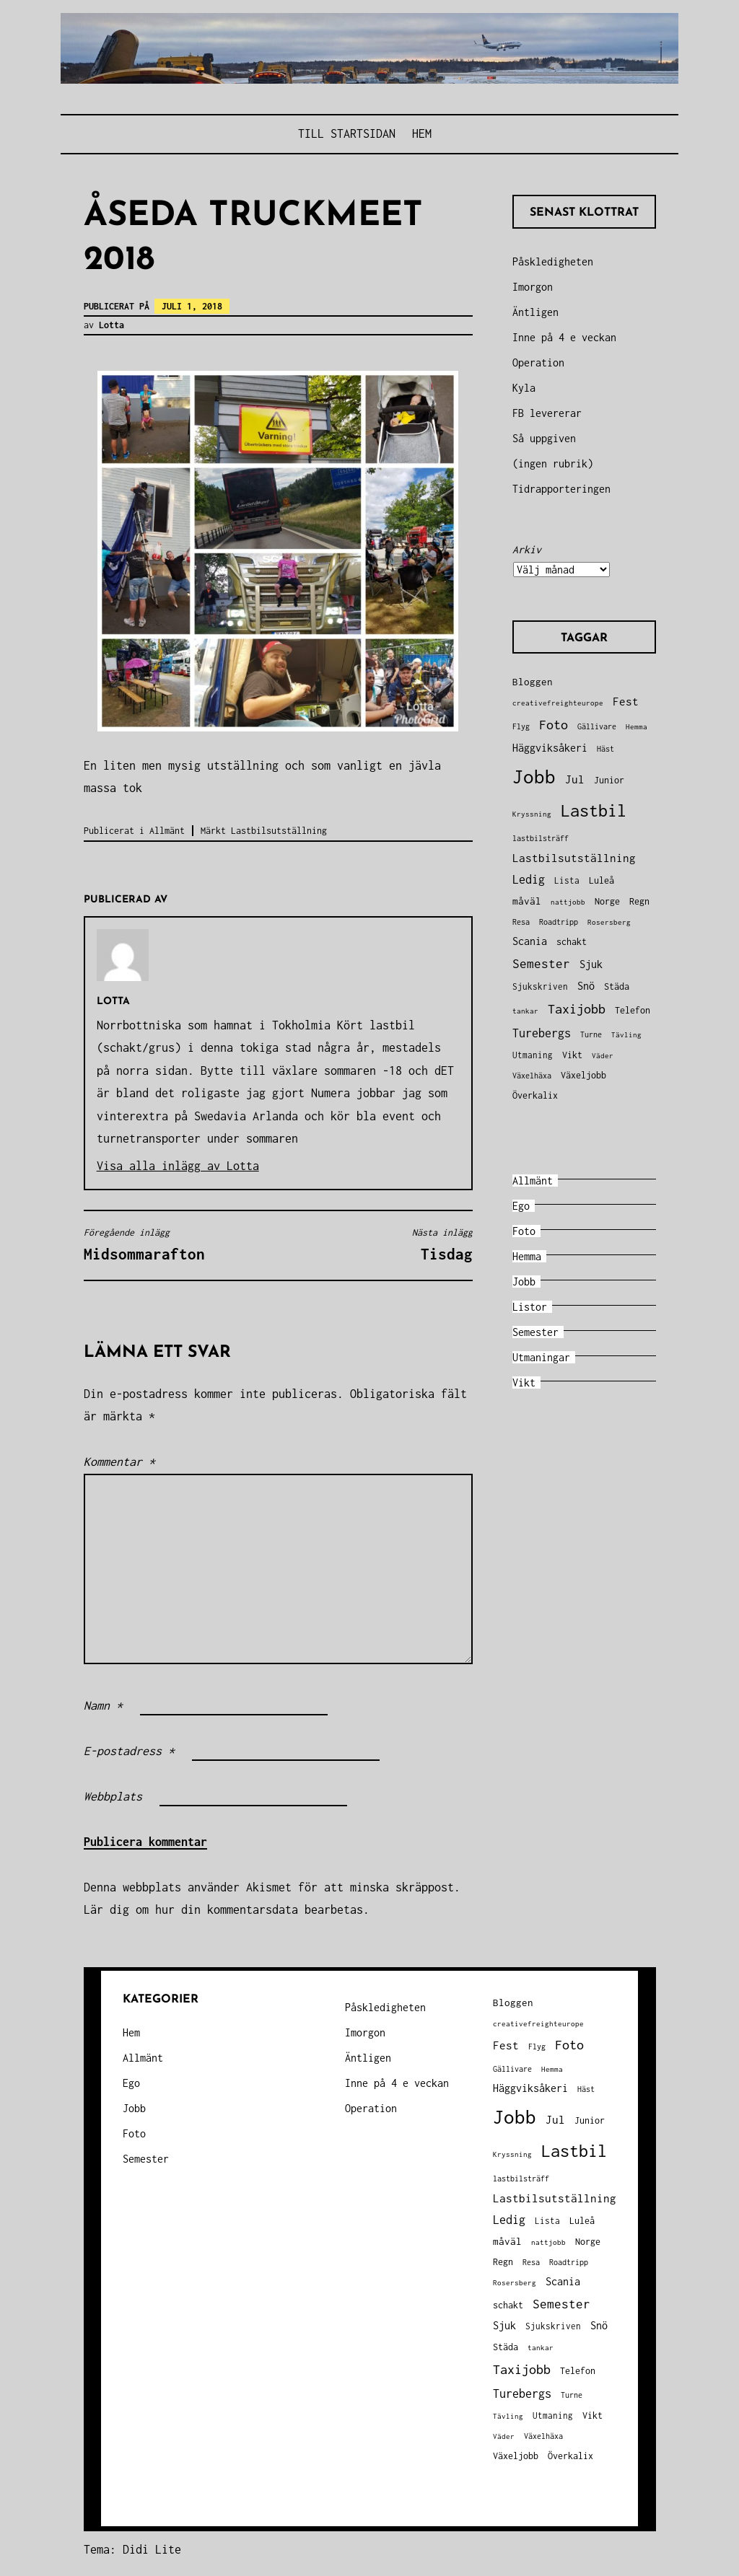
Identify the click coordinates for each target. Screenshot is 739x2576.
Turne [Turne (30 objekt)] (591, 1034)
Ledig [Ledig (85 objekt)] (528, 879)
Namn (103, 1705)
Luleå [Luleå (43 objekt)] (601, 880)
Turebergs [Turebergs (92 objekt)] (541, 1032)
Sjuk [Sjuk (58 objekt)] (591, 964)
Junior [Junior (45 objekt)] (609, 780)
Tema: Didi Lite (132, 2549)
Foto (523, 1231)
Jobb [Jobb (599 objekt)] (534, 776)
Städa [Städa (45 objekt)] (616, 986)
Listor (529, 1307)
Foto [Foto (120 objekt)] (553, 724)
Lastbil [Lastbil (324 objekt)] (593, 810)
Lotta (111, 325)
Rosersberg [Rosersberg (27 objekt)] (609, 922)
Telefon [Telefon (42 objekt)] (632, 1010)
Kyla (523, 388)
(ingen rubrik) (552, 463)
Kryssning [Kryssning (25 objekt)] (531, 814)
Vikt (523, 1382)
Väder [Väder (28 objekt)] (602, 1055)
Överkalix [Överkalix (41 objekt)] (535, 1095)
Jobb (523, 1281)
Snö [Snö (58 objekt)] (586, 986)
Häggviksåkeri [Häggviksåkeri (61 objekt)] (549, 748)
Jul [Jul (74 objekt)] (575, 779)
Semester (535, 1332)
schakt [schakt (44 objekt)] (571, 941)
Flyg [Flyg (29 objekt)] (521, 726)
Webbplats (113, 1796)
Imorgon (532, 287)
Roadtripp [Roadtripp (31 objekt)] (558, 922)
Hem (422, 133)
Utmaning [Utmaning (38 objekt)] (532, 1055)
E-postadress (129, 1750)
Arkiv (526, 549)
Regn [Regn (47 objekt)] (639, 901)
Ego (521, 1206)
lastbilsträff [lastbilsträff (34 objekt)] (540, 838)
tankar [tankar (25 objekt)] (525, 1011)
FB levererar (547, 413)
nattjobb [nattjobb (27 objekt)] (568, 901)
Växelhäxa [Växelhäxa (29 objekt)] (531, 1075)
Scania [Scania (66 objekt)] (529, 941)
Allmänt (167, 830)
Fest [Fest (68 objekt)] (626, 701)
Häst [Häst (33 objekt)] (605, 748)
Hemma (526, 1256)
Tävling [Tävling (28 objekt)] (626, 1034)
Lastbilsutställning (279, 830)
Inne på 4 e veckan (564, 337)
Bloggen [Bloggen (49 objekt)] (532, 681)
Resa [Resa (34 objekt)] (521, 921)
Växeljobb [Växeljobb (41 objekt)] (583, 1075)
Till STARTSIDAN (346, 133)
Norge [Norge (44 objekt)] (607, 901)
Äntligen (535, 312)
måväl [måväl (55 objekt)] (526, 901)
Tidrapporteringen (561, 489)
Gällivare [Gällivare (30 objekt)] (596, 726)
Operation (538, 362)
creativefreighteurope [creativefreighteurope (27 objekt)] (557, 702)
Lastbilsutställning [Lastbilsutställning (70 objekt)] (574, 858)
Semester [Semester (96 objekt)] (541, 964)
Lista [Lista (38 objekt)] (567, 880)
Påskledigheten (552, 261)
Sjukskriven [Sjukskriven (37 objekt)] (540, 986)
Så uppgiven (544, 438)
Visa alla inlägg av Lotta (178, 1165)
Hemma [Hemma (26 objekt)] (636, 727)
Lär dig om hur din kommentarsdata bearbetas (223, 1909)
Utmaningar (541, 1357)
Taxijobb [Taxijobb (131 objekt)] (576, 1008)
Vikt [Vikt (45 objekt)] (572, 1055)
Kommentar (119, 1461)
